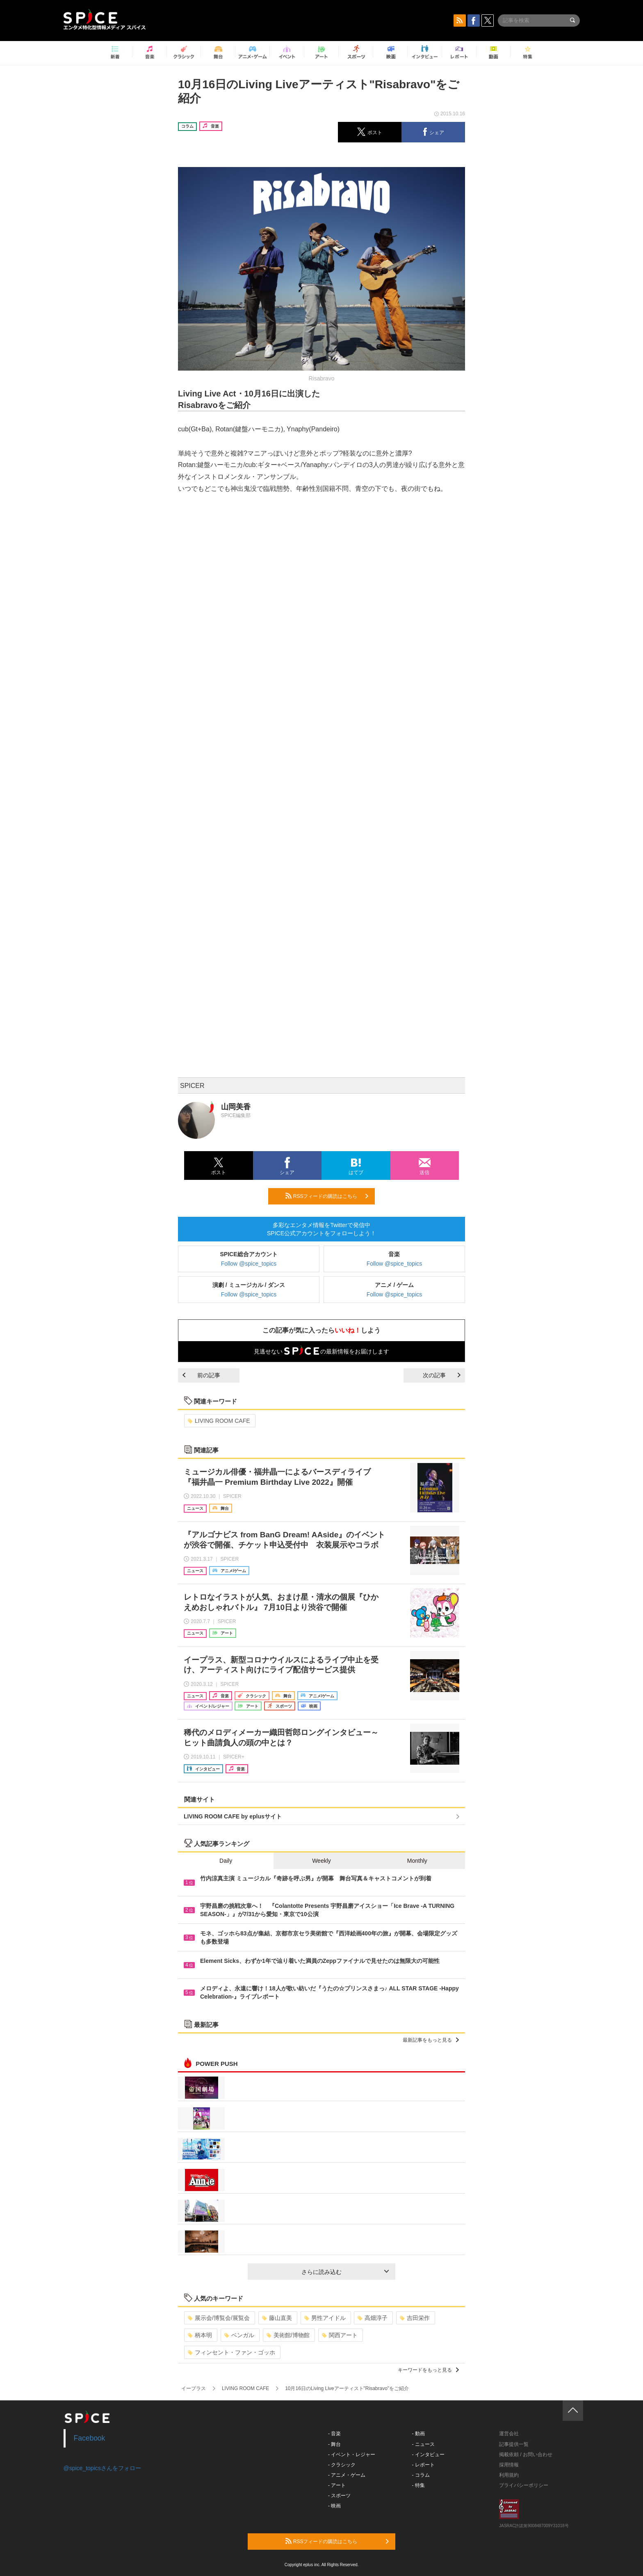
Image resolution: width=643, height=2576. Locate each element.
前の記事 (201, 1375)
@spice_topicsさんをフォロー (102, 2468)
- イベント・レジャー (351, 2454)
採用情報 (509, 2465)
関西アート (340, 2335)
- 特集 (418, 2485)
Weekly (321, 1860)
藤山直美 (277, 2318)
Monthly (417, 1860)
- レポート (423, 2465)
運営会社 (509, 2433)
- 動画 (418, 2433)
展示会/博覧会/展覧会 (219, 2318)
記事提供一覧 (514, 2444)
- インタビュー (428, 2454)
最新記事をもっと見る (431, 2040)
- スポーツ (339, 2495)
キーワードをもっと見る (428, 2370)
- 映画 (334, 2506)
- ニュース (423, 2444)
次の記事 (442, 1375)
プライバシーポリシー (523, 2485)
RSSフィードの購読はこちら (326, 1196)
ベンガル (239, 2335)
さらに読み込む (345, 2272)
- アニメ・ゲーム (346, 2475)
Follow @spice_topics (249, 1263)
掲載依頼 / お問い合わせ (525, 2454)
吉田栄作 (415, 2318)
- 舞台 (334, 2444)
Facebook (89, 2438)
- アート (337, 2485)
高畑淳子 (373, 2318)
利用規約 (509, 2475)
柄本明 (200, 2335)
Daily (225, 1860)
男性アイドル (325, 2318)
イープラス (193, 2388)
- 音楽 (334, 2433)
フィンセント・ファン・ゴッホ (231, 2352)
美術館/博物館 (288, 2335)
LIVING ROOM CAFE (219, 1420)
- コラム (421, 2475)
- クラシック (342, 2465)
